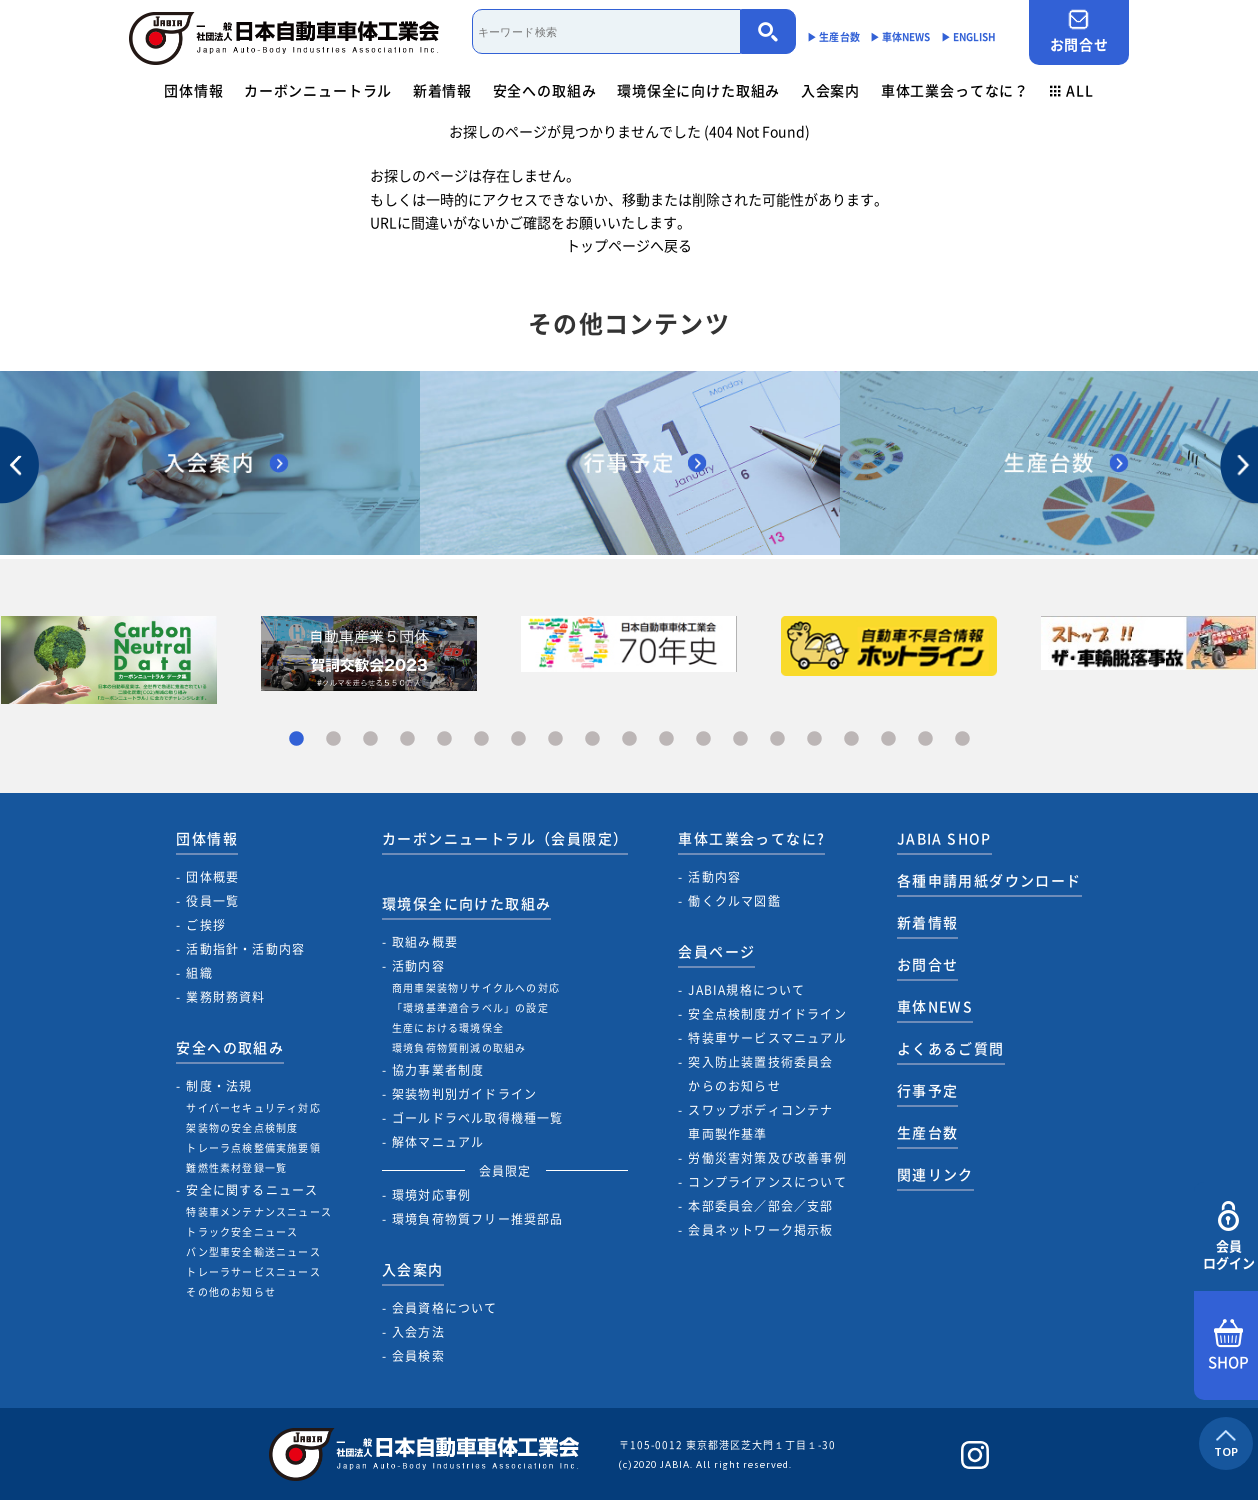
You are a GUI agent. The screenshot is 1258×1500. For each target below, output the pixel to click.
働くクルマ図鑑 (734, 901)
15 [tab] (814, 739)
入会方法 (418, 1332)
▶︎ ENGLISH (969, 36)
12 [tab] (703, 739)
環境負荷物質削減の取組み (459, 1047)
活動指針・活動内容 (245, 949)
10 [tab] (629, 739)
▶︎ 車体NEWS (900, 36)
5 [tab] (444, 739)
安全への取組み (545, 90)
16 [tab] (851, 739)
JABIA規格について (746, 990)
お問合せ (1079, 31)
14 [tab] (777, 739)
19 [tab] (962, 739)
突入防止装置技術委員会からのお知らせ (760, 1074)
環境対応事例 (431, 1195)
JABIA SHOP (944, 838)
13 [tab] (740, 739)
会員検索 (418, 1356)
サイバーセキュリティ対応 (253, 1107)
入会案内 (830, 90)
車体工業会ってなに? (751, 838)
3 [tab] (370, 739)
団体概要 (212, 877)
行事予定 (928, 1090)
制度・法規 (219, 1086)
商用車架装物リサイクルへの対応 (476, 987)
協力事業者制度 (438, 1070)
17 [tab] (888, 739)
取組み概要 (425, 942)
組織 (199, 973)
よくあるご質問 (951, 1048)
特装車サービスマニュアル (767, 1038)
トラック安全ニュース (242, 1231)
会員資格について (445, 1308)
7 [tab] (518, 739)
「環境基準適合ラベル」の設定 (470, 1007)
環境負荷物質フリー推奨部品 (478, 1219)
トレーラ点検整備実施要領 (253, 1147)
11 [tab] (666, 739)
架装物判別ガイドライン (464, 1094)
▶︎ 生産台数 (833, 36)
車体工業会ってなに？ (955, 90)
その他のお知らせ (231, 1291)
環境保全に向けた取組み (698, 90)
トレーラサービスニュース (253, 1271)
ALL (1072, 90)
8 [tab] (555, 739)
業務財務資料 (225, 997)
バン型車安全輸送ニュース (253, 1251)
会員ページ (716, 951)
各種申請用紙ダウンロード (989, 880)
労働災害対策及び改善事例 (767, 1158)
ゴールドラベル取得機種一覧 (478, 1118)
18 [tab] (925, 739)
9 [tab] (592, 739)
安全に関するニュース (252, 1190)
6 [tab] (481, 739)
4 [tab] (407, 739)
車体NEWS (935, 1006)
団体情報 (193, 90)
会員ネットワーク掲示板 (760, 1230)
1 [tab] (296, 739)
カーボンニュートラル (318, 90)
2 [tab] (333, 739)
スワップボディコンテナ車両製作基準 (760, 1122)
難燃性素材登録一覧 (236, 1167)
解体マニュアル (438, 1142)
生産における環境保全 (448, 1027)
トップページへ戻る (629, 245)
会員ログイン (1228, 1236)
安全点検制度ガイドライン (767, 1014)
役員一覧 (212, 901)
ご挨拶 (206, 925)
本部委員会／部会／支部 (760, 1206)
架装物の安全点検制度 (242, 1127)
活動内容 (418, 966)
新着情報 (442, 90)
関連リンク (935, 1174)
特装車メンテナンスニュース (259, 1211)
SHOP (1228, 1346)
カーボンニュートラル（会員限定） (505, 838)
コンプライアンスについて (767, 1182)
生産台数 (928, 1132)
